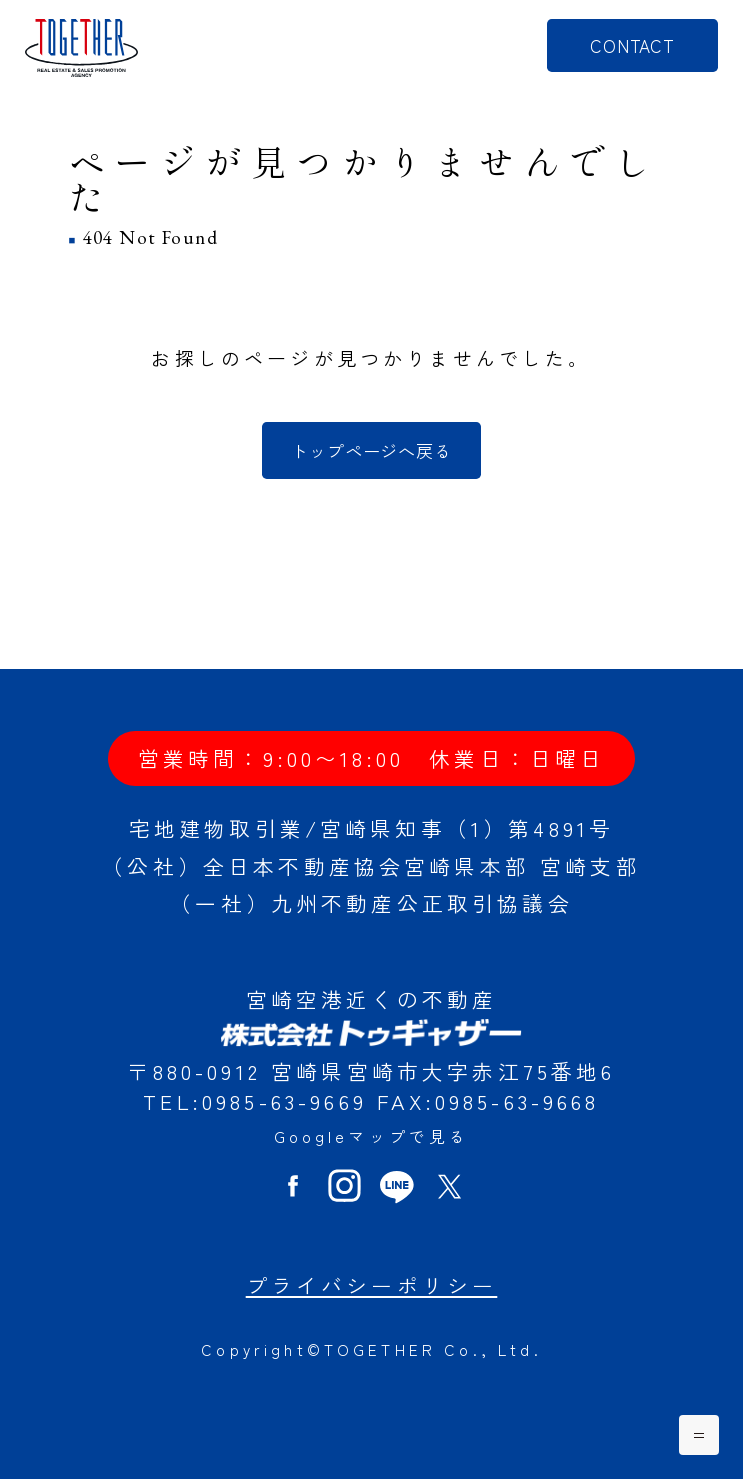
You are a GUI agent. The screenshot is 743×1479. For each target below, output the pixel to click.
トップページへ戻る (371, 450)
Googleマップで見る (372, 1136)
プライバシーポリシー (372, 1285)
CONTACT (632, 45)
